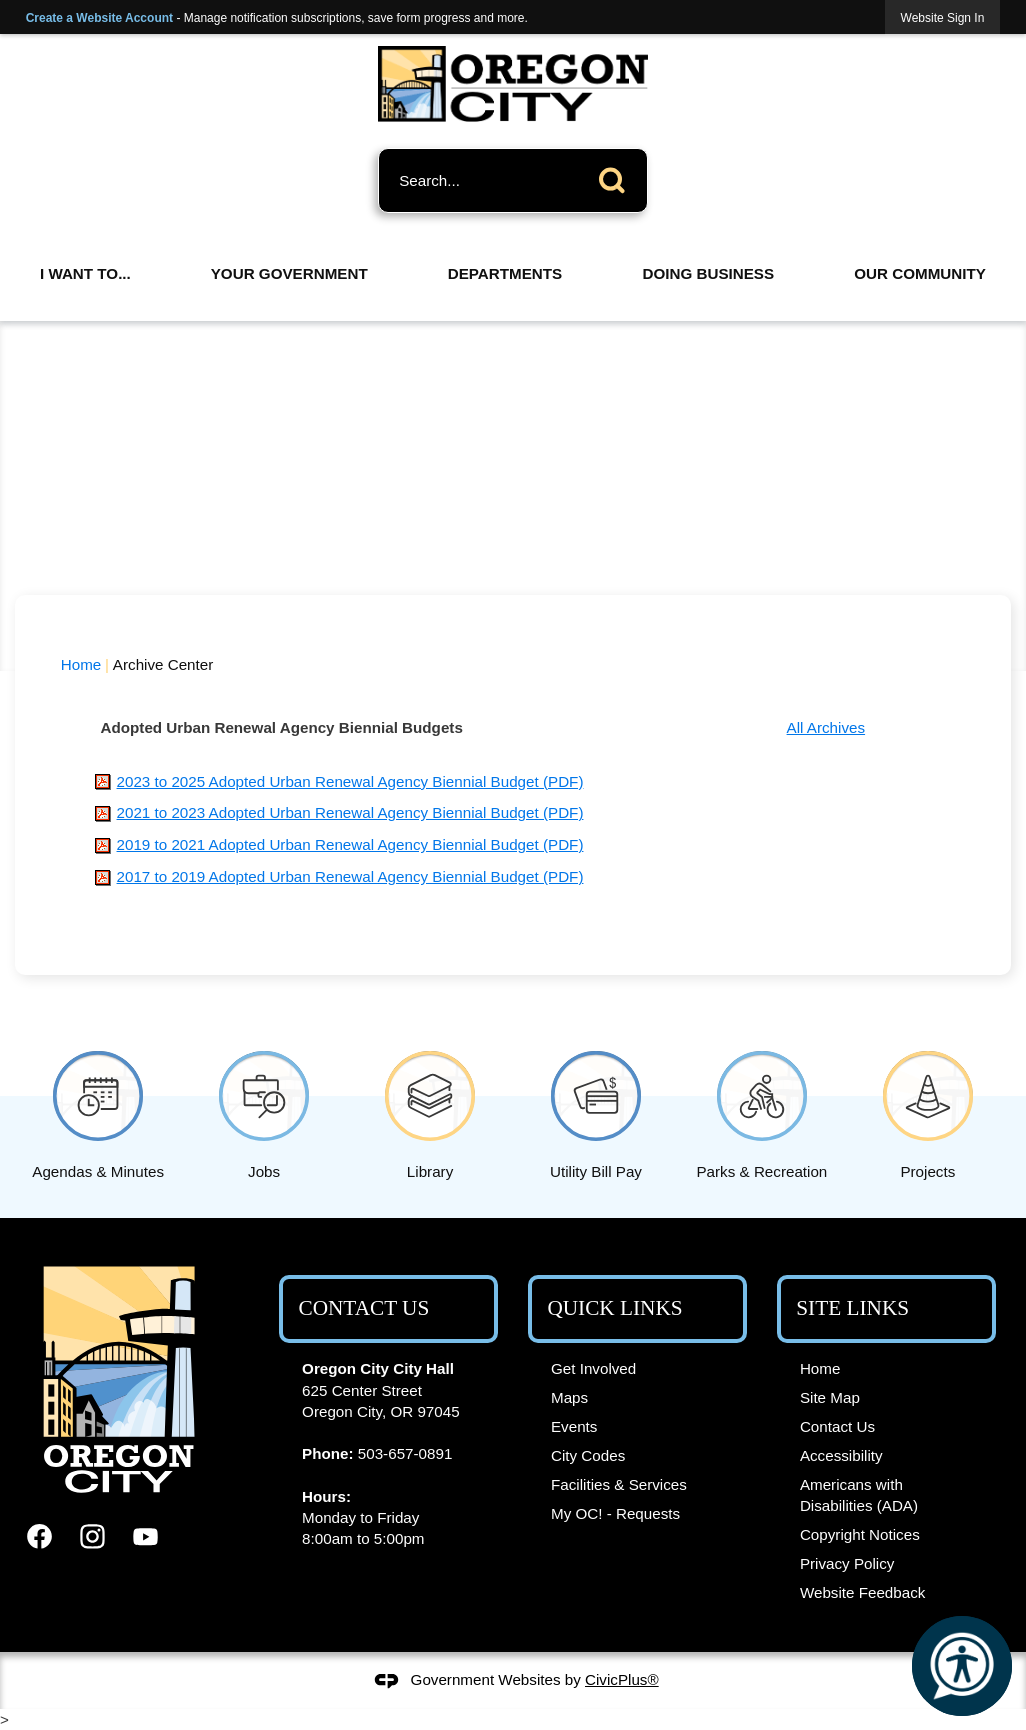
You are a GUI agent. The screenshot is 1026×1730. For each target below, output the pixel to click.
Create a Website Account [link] (99, 18)
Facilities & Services (619, 1484)
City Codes (588, 1455)
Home (81, 664)
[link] (943, 17)
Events (574, 1426)
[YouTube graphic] (145, 1536)
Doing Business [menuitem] (708, 273)
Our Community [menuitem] (920, 273)
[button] (617, 176)
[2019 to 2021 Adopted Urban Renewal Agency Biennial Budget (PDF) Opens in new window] (350, 844)
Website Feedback (863, 1592)
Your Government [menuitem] (289, 273)
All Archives (826, 727)
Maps (569, 1397)
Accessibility (841, 1455)
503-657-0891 (405, 1453)
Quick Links (614, 1308)
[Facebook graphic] (39, 1536)
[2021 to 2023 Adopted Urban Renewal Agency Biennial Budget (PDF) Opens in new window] (350, 812)
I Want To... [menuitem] (85, 273)
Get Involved (593, 1368)
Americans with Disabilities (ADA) (859, 1495)
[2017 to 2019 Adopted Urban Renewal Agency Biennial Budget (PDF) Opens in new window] (350, 876)
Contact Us (837, 1426)
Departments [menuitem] (505, 273)
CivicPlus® (622, 1679)
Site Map (830, 1397)
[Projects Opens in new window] (928, 1111)
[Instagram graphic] (92, 1536)
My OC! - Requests (615, 1513)
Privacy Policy (847, 1563)
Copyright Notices (860, 1534)
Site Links (852, 1308)
